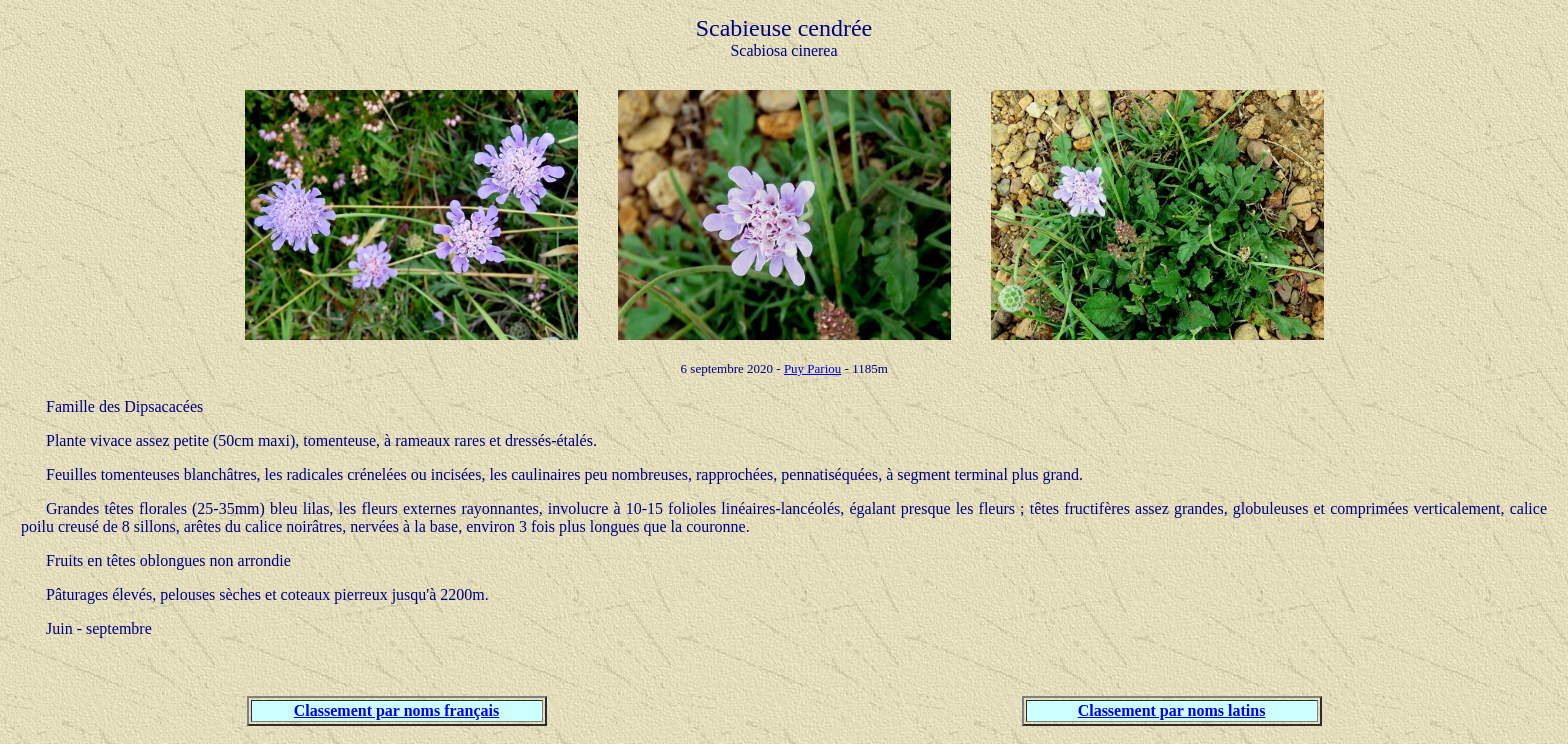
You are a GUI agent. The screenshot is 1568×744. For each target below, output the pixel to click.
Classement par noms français (396, 710)
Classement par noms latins (1172, 710)
